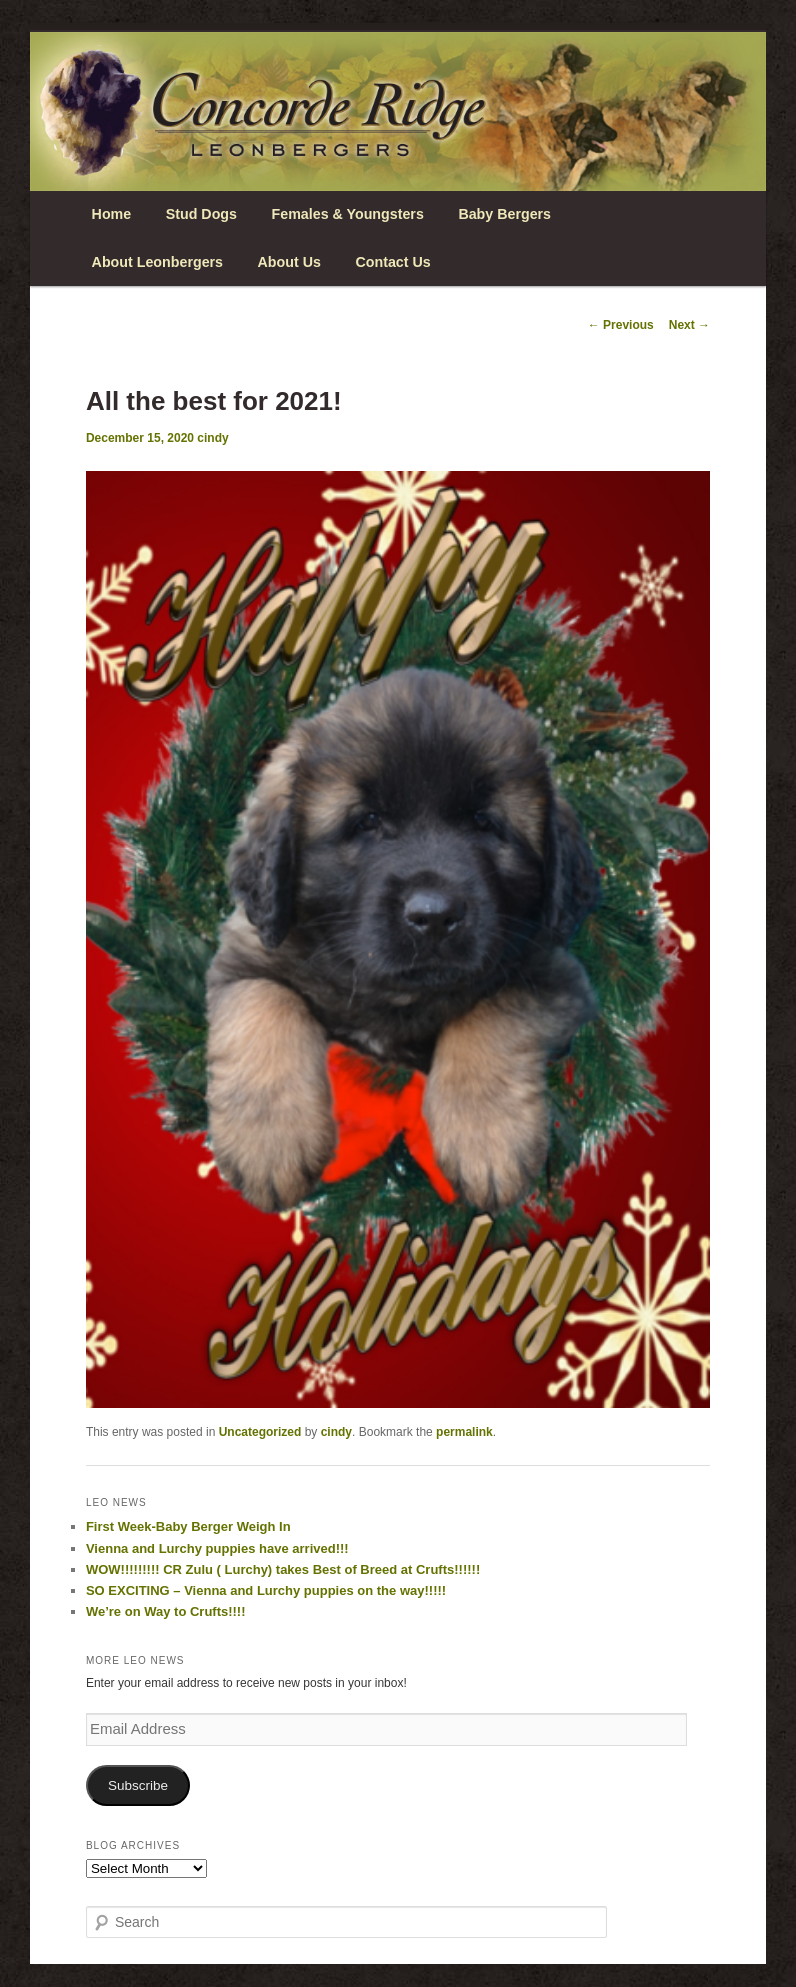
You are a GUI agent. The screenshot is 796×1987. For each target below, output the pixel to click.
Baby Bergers (504, 214)
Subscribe (138, 1785)
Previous (621, 325)
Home (112, 214)
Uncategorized (260, 1432)
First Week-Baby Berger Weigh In (188, 1526)
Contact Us (392, 262)
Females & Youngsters (348, 214)
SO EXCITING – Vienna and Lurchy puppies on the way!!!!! (266, 1590)
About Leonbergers (157, 262)
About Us (289, 262)
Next (689, 325)
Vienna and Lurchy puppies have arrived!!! (217, 1548)
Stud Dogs (201, 214)
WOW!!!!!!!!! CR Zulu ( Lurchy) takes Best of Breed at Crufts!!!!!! (283, 1569)
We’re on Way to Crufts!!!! (166, 1611)
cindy (212, 438)
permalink (464, 1432)
